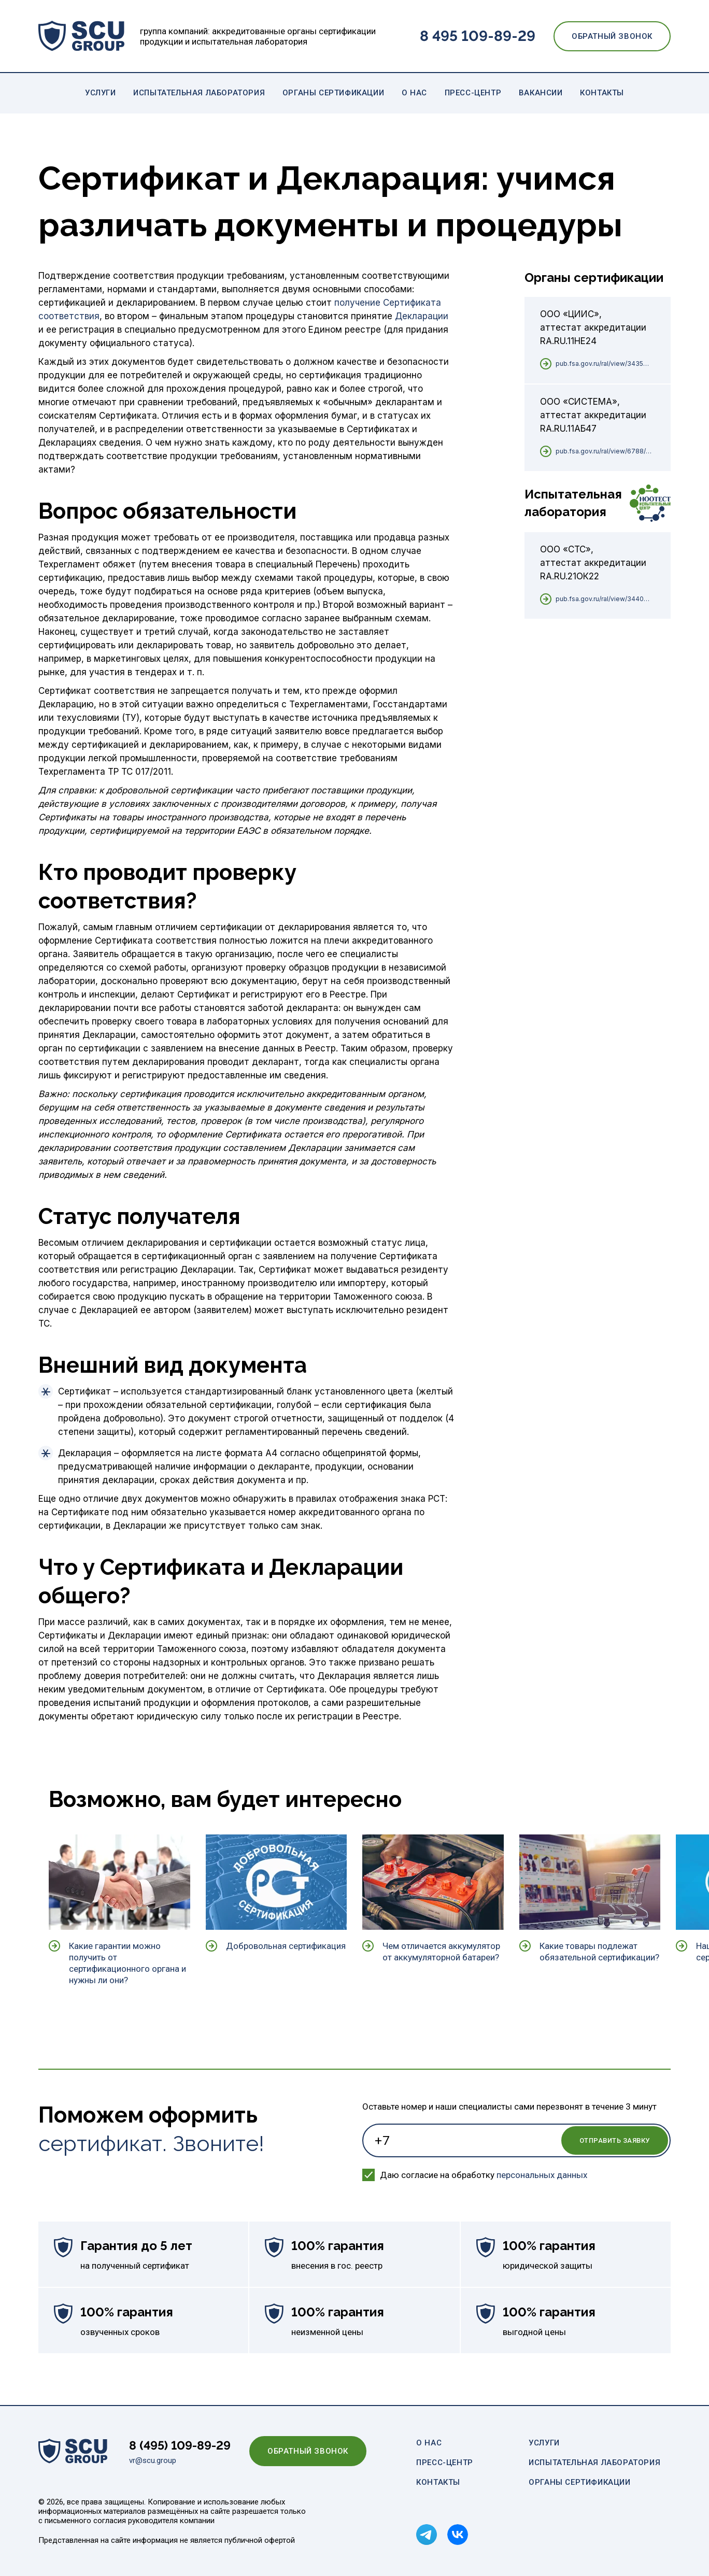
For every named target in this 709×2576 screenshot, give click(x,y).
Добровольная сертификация (286, 1946)
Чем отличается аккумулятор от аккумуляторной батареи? (441, 1951)
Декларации (421, 316)
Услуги (100, 92)
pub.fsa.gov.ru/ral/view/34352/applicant (603, 363)
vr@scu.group (152, 2460)
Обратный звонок (612, 36)
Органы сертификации (333, 92)
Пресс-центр (473, 92)
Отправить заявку (614, 2140)
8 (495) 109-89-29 (180, 2445)
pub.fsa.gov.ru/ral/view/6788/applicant (603, 451)
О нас (414, 92)
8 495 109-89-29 (477, 36)
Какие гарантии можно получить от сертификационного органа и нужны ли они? (127, 1963)
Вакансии (541, 92)
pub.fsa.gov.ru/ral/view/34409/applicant (603, 599)
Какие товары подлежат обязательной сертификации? (599, 1951)
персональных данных (542, 2175)
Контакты (602, 92)
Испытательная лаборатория (199, 92)
